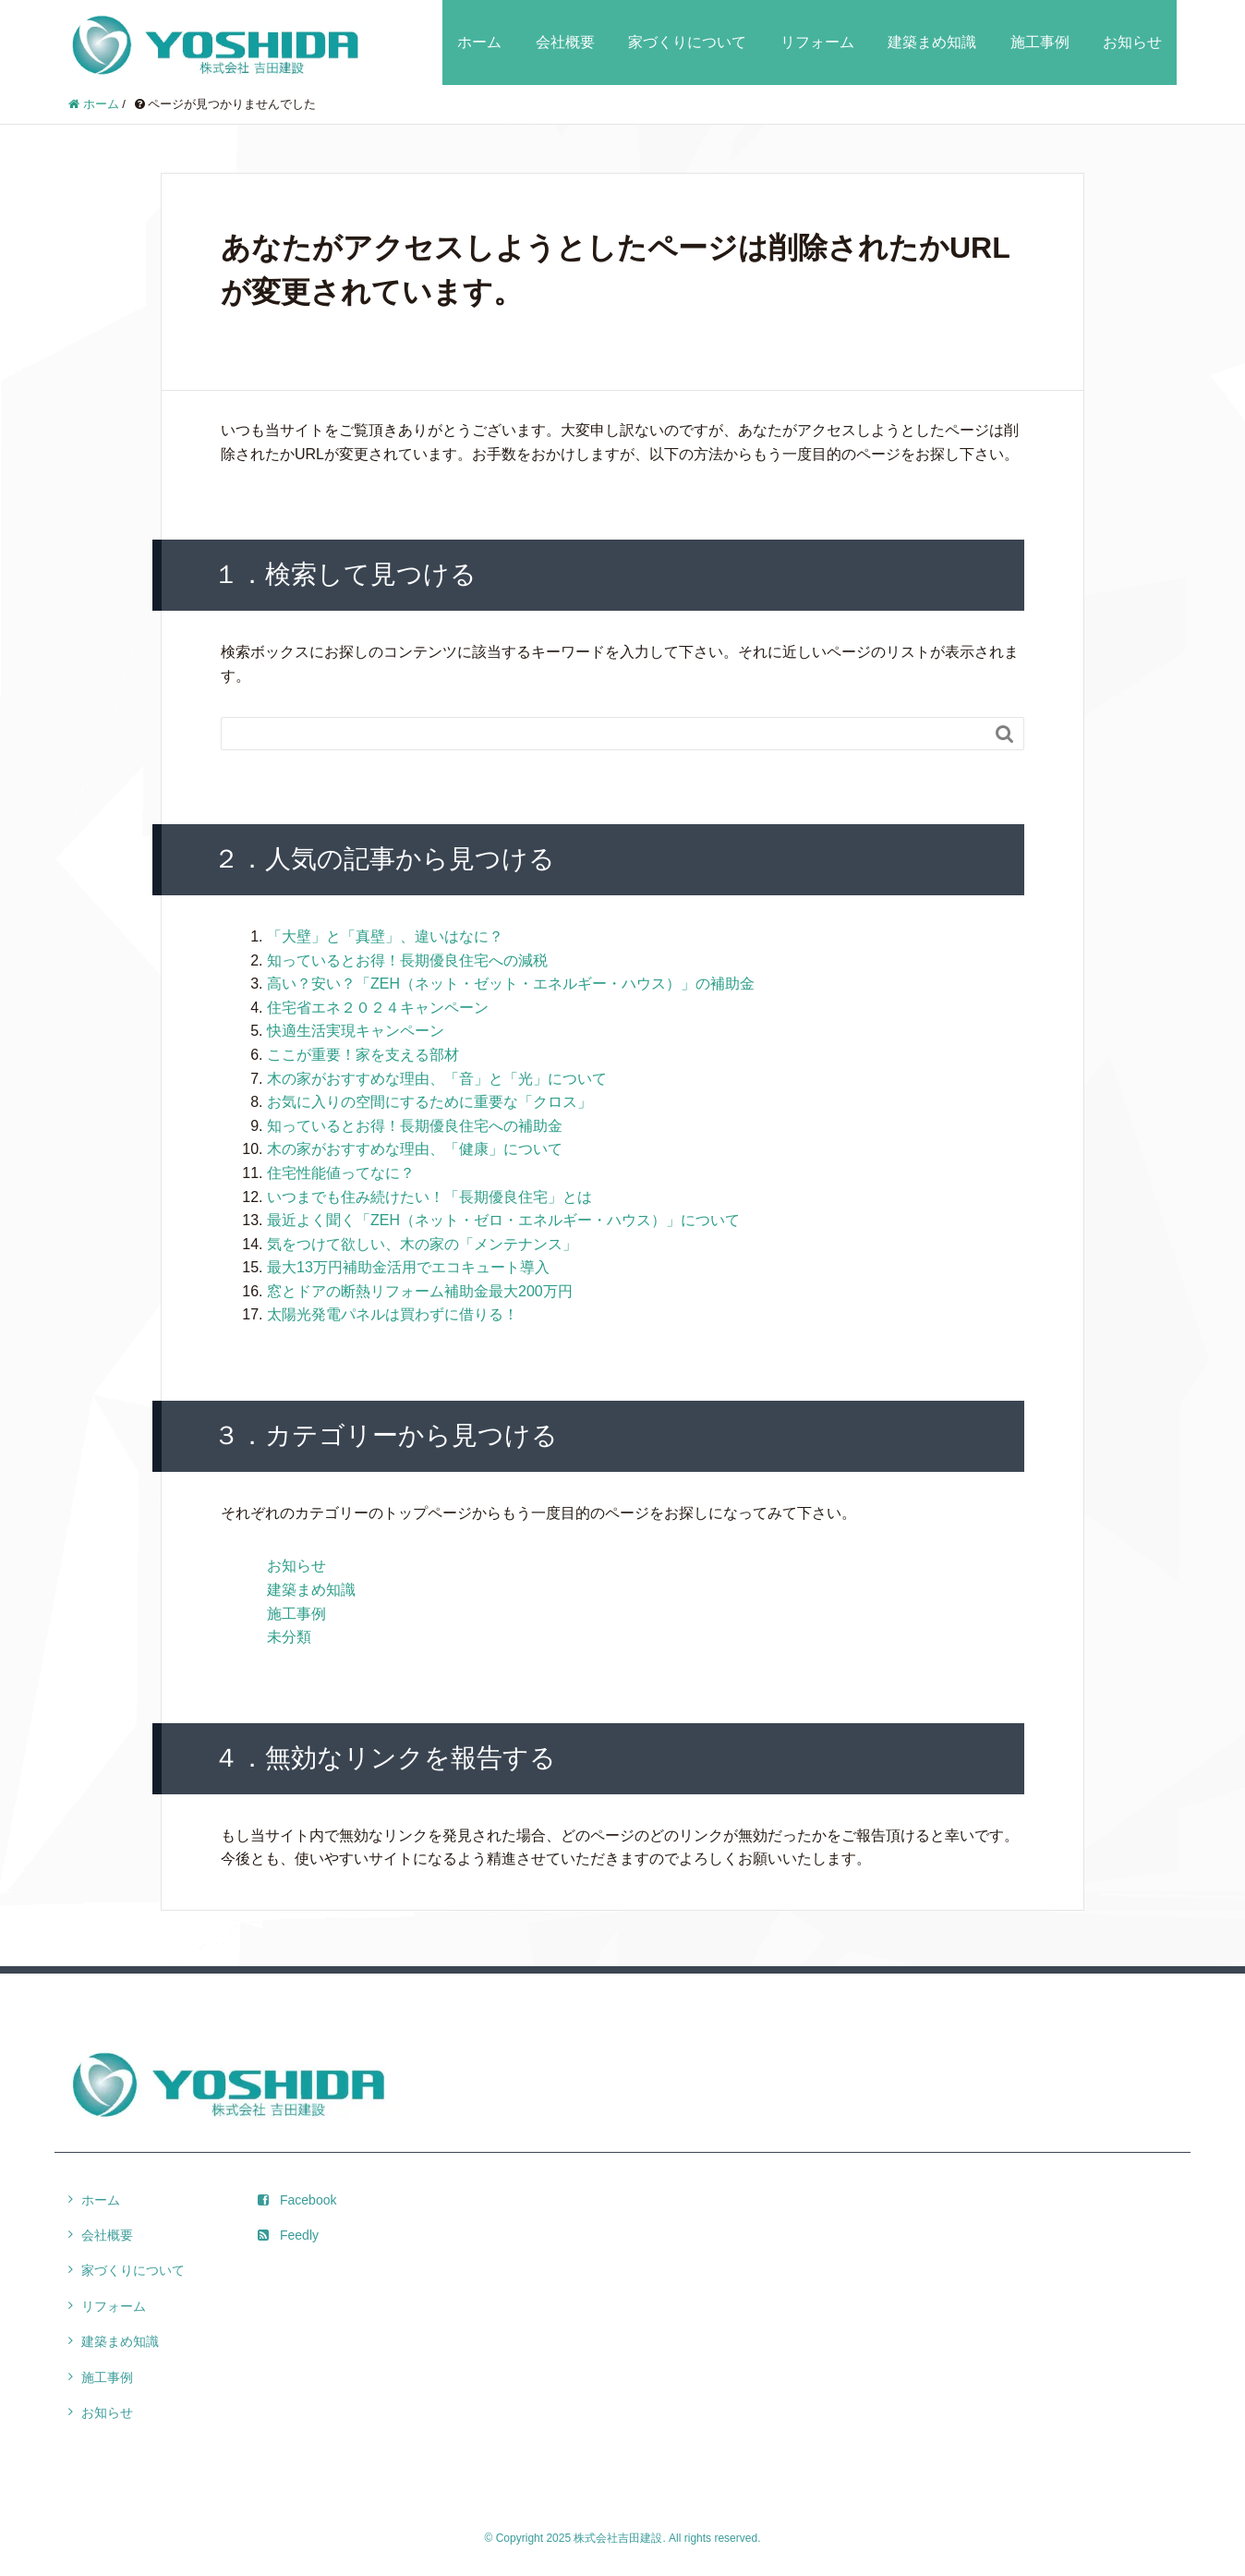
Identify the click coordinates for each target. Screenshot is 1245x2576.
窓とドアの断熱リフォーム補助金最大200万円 (420, 1291)
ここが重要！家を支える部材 (363, 1055)
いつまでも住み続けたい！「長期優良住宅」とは (429, 1197)
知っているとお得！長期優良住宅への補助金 (414, 1126)
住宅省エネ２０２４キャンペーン (378, 1007)
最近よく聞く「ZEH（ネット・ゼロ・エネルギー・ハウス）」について (503, 1220)
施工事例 (1040, 42)
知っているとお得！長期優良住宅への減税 (407, 960)
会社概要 (565, 42)
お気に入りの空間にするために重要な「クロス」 (429, 1102)
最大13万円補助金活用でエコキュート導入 (408, 1267)
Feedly (288, 2235)
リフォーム (817, 42)
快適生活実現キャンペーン (355, 1031)
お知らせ (1132, 42)
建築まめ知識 (932, 42)
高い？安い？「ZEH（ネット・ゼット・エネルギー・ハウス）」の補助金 (511, 983)
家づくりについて (687, 42)
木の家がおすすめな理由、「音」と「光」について (437, 1079)
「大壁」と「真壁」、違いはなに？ (385, 936)
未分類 (289, 1637)
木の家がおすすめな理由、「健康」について (414, 1149)
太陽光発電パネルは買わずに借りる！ (392, 1314)
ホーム (479, 42)
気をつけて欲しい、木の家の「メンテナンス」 (422, 1244)
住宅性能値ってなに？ (341, 1173)
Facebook (297, 2200)
